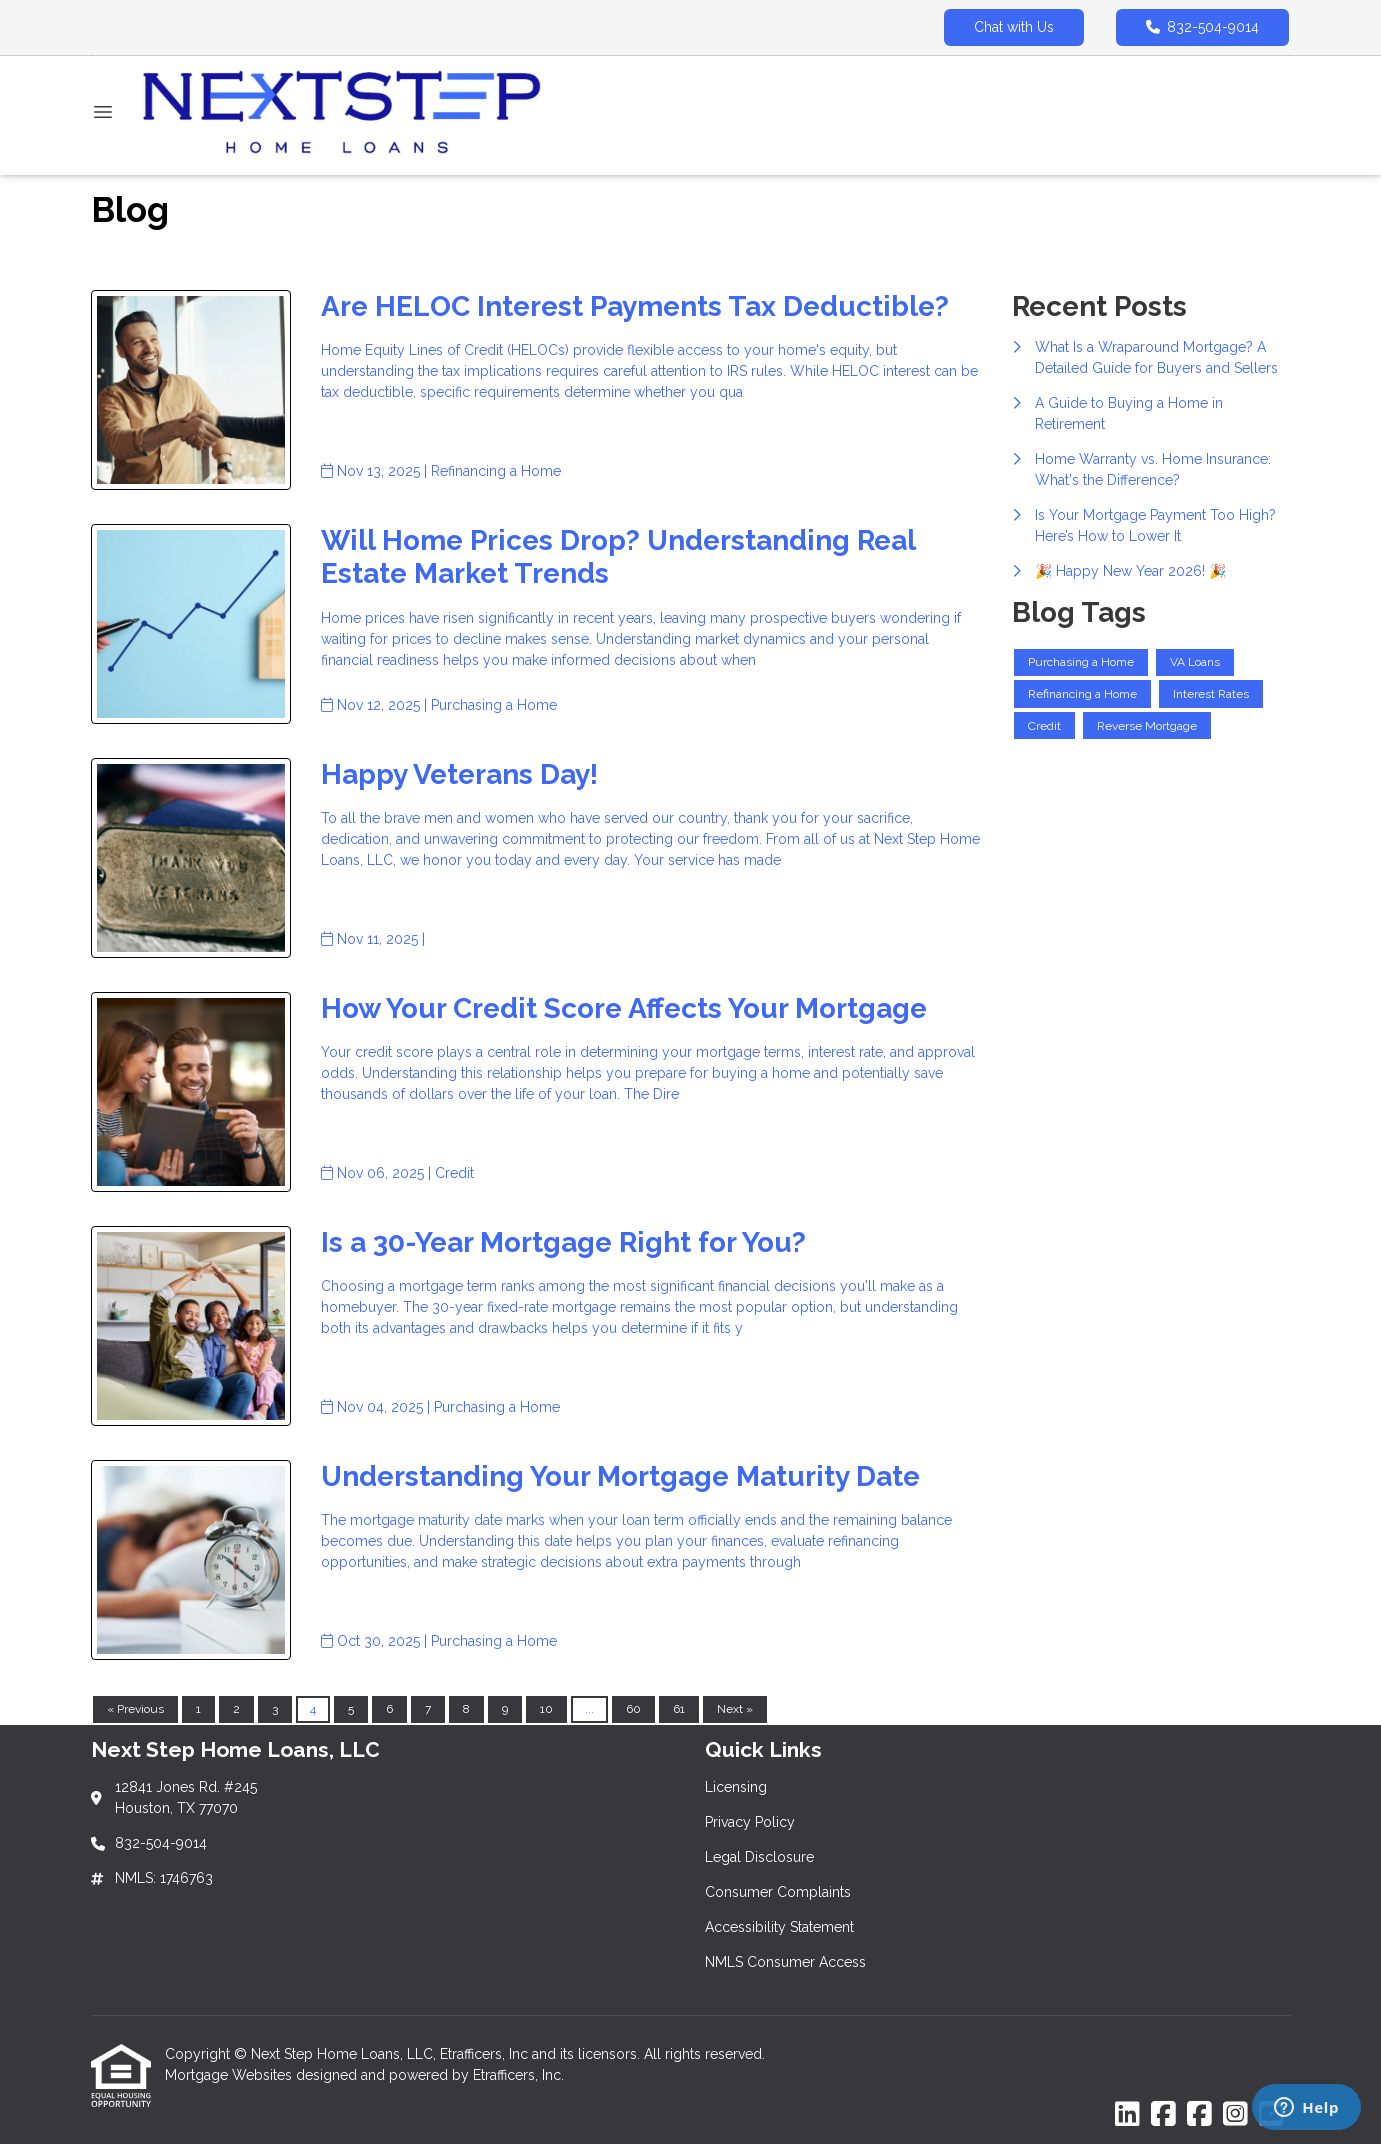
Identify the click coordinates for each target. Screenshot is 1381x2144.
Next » (735, 1709)
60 (633, 1709)
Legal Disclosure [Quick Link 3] (759, 1857)
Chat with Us (1014, 27)
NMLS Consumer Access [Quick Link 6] (785, 1962)
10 (546, 1709)
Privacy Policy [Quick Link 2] (750, 1822)
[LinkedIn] (1127, 2115)
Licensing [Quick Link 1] (736, 1787)
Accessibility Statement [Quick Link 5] (779, 1927)
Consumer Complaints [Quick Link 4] (778, 1892)
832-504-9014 (1202, 27)
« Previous (135, 1709)
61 (679, 1709)
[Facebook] (1163, 2115)
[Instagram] (1235, 2115)
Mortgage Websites (230, 2075)
